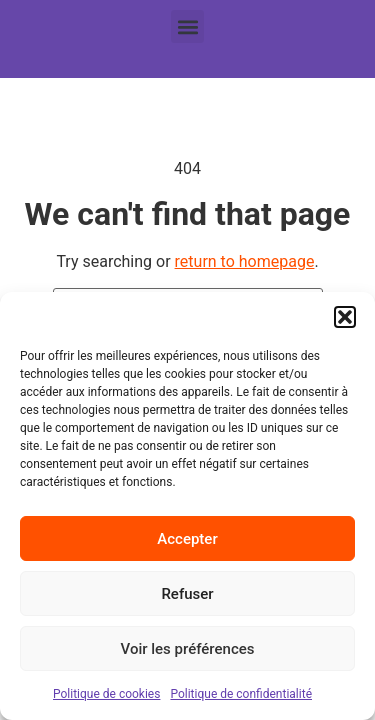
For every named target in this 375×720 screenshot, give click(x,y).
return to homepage (245, 261)
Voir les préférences (188, 649)
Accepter (187, 539)
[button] (345, 317)
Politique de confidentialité (241, 694)
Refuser (187, 594)
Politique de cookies (106, 694)
